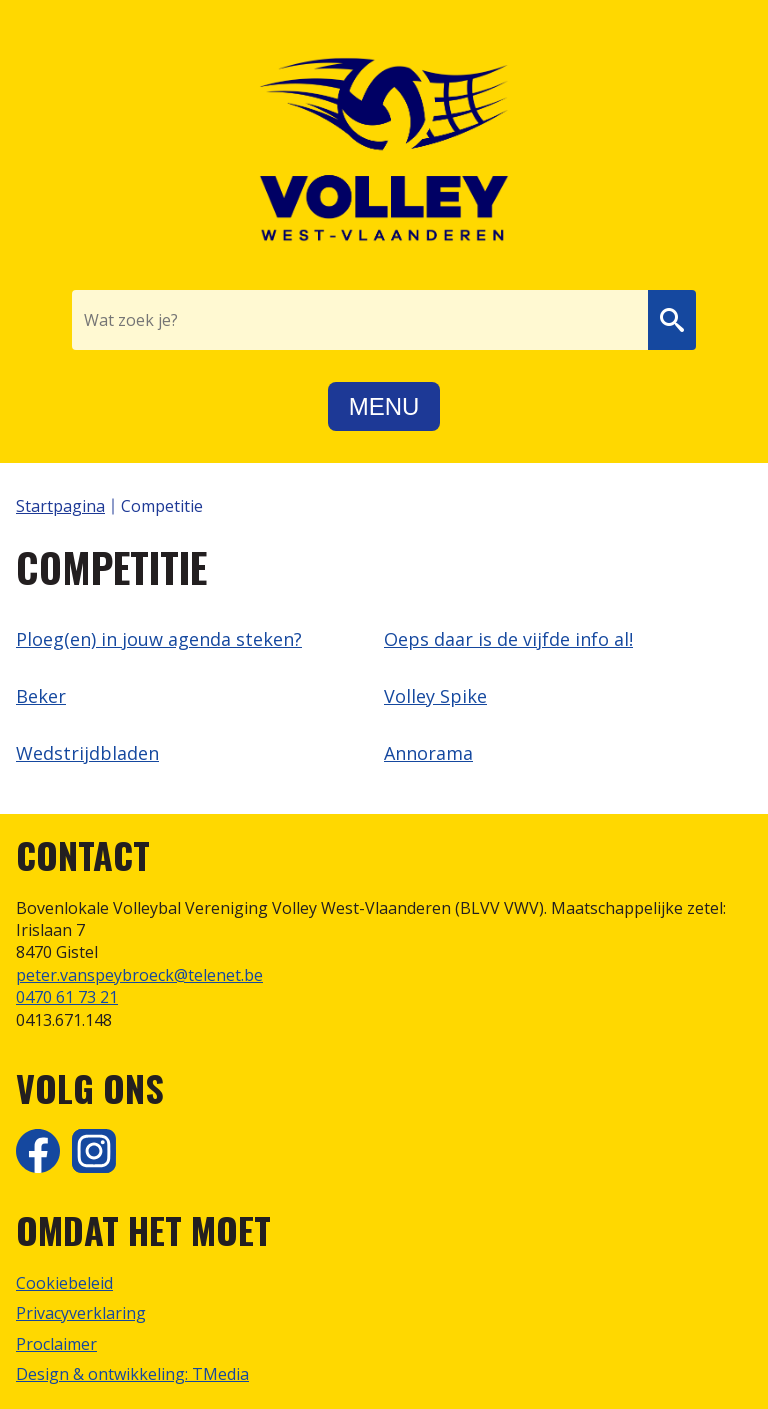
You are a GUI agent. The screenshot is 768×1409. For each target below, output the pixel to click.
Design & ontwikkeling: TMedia (132, 1374)
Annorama (428, 753)
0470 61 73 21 (67, 997)
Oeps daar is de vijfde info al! (508, 639)
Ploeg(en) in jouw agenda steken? (159, 639)
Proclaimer (56, 1344)
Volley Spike (435, 696)
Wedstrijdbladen (87, 753)
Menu (384, 406)
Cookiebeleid (64, 1283)
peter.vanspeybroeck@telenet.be (139, 975)
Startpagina (60, 506)
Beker (41, 696)
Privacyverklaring (81, 1313)
